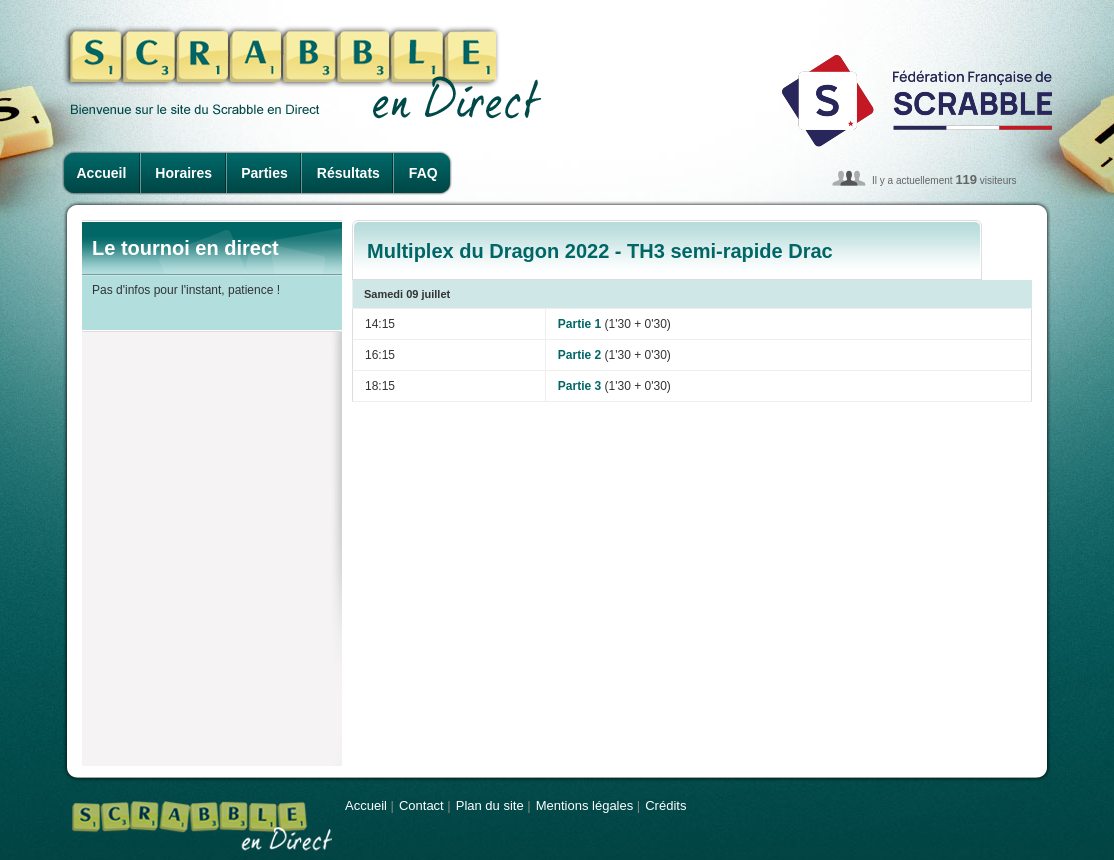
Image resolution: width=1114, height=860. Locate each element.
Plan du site (490, 805)
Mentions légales (585, 805)
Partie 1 (579, 324)
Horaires (183, 173)
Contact (421, 805)
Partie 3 (579, 386)
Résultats (348, 173)
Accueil (102, 173)
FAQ (423, 173)
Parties (264, 173)
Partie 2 (579, 355)
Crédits (665, 805)
